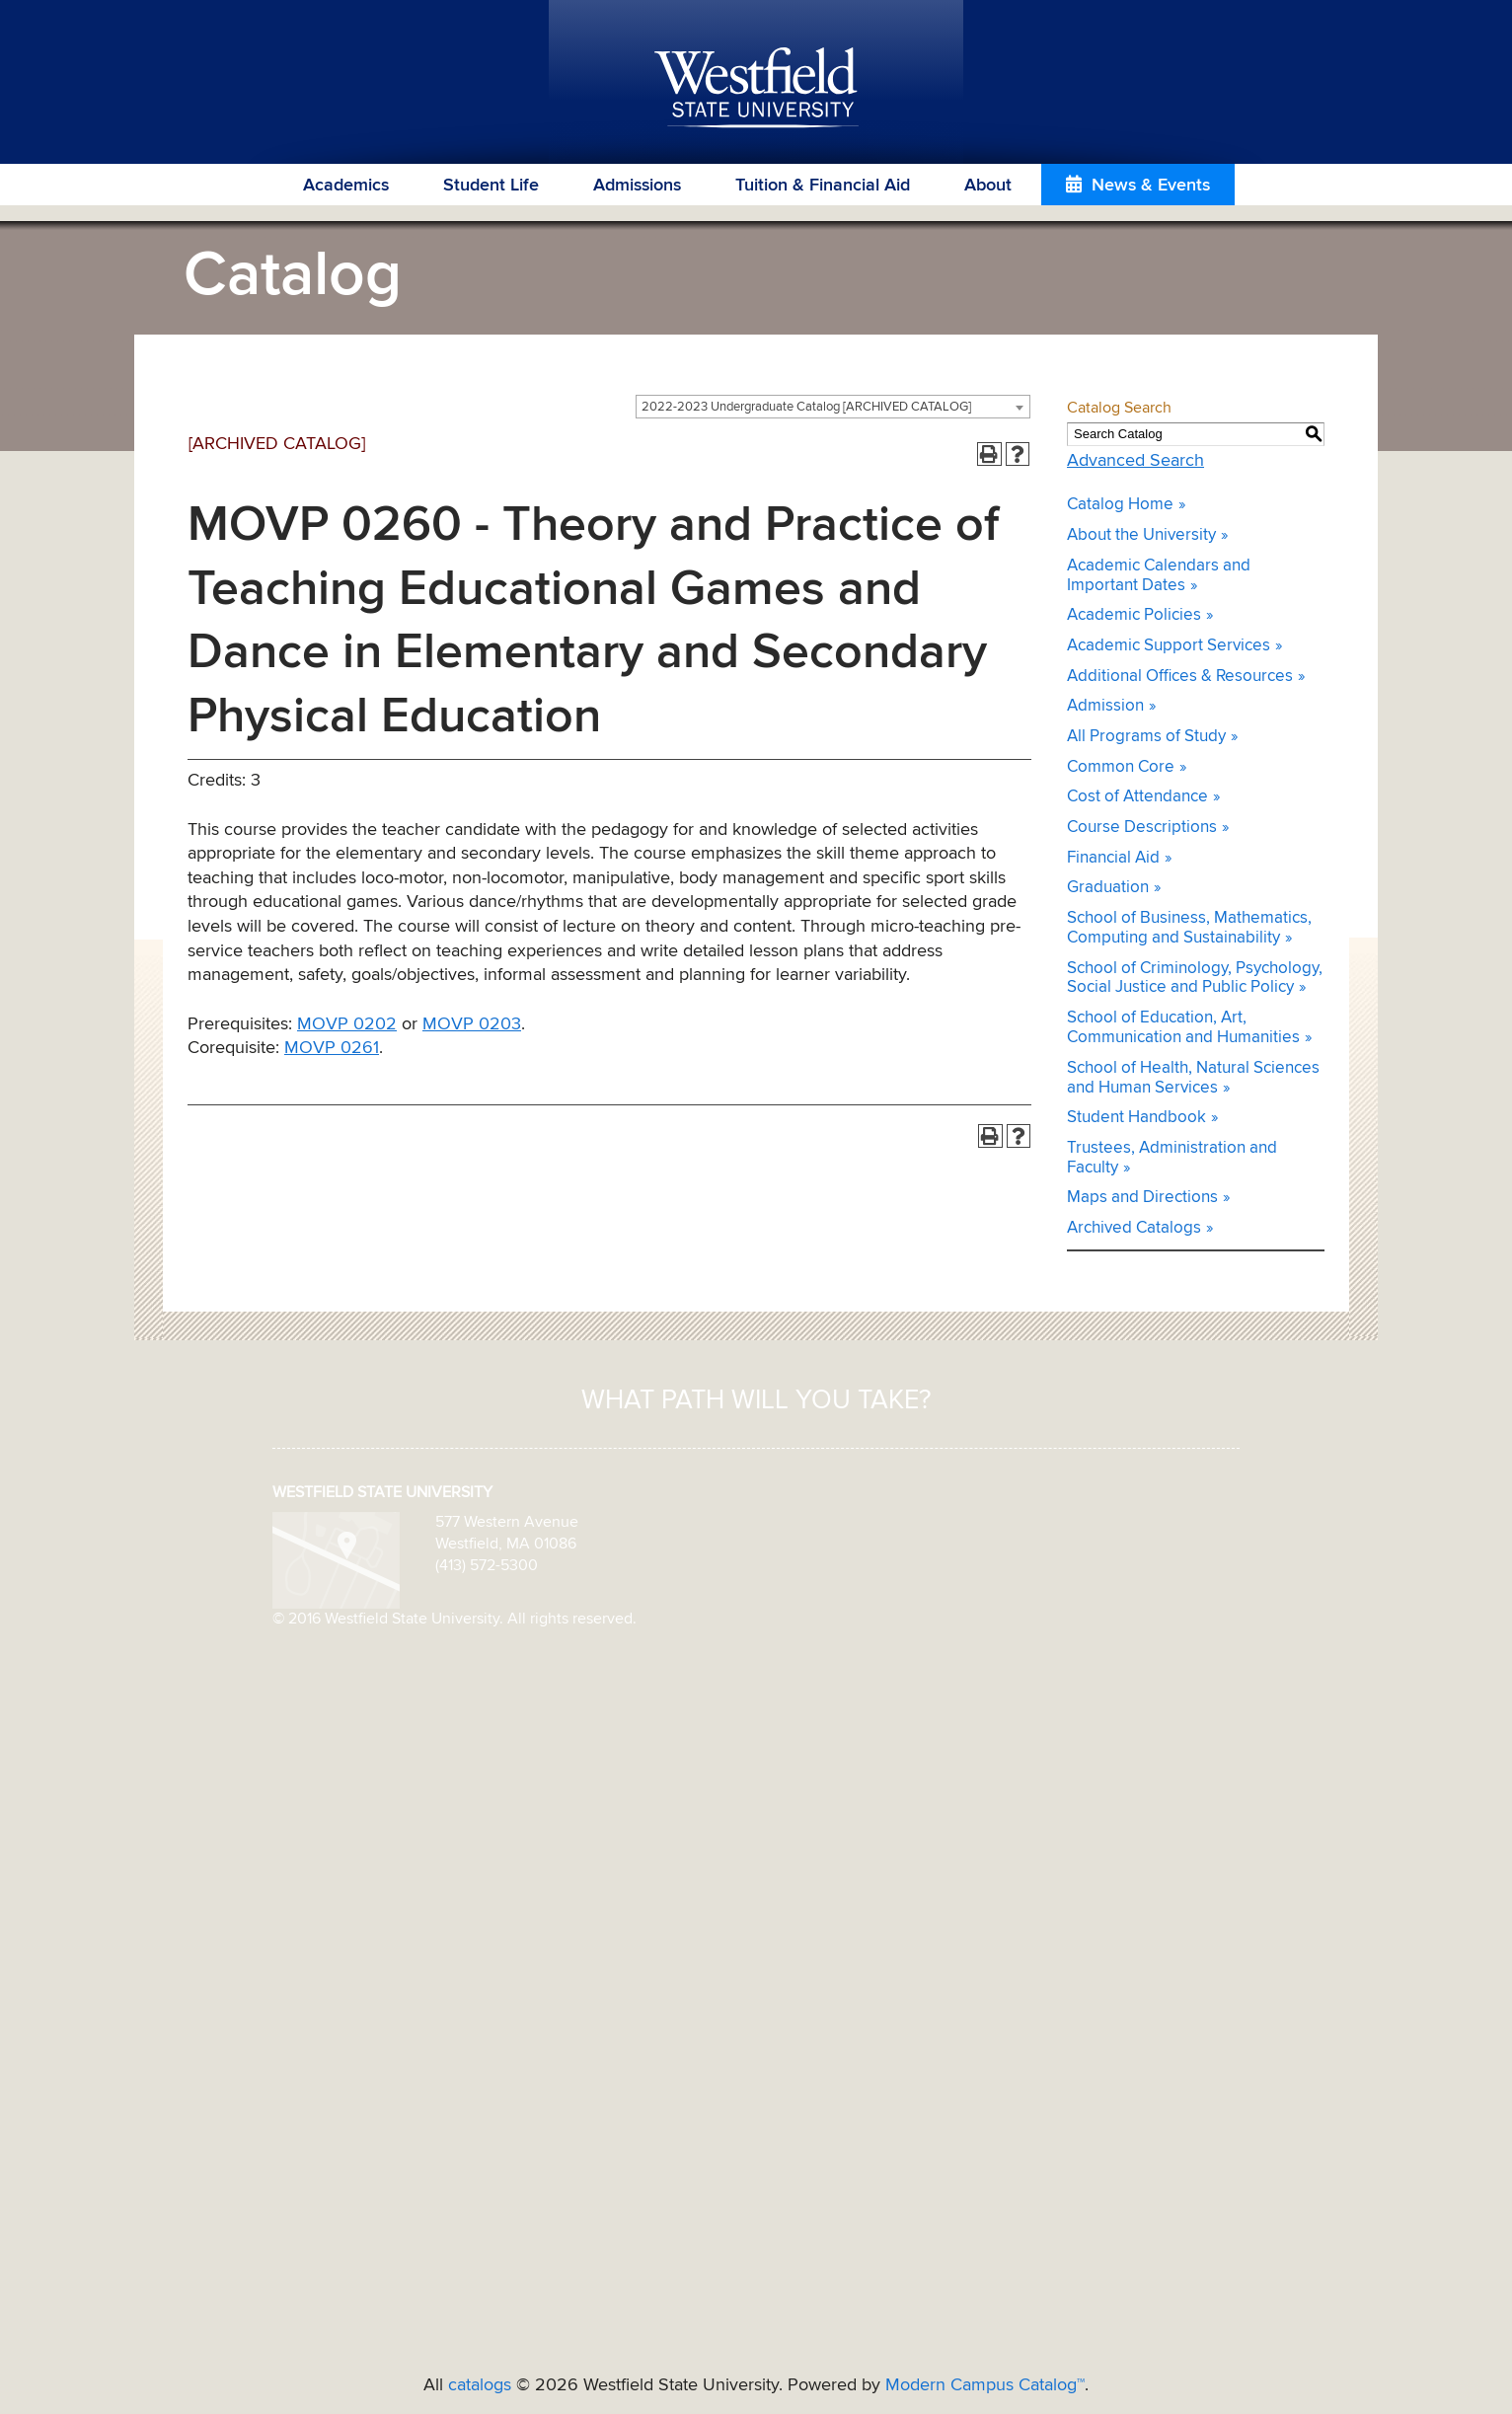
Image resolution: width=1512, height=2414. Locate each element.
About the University (1141, 535)
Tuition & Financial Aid (822, 185)
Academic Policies (1134, 615)
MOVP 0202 (347, 1024)
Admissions (637, 185)
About (988, 185)
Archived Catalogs (1134, 1228)
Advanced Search (1135, 461)
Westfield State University (756, 88)
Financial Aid (1113, 858)
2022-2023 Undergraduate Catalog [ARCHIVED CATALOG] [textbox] (806, 407)
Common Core (1120, 767)
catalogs (479, 2385)
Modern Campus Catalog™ (985, 2385)
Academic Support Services (1168, 646)
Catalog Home (1120, 504)
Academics (346, 185)
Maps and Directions (1142, 1197)
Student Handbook (1136, 1117)
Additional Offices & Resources (1180, 676)
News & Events (1151, 185)
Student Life (491, 185)
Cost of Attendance (1137, 797)
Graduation (1108, 887)
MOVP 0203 (471, 1024)
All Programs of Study (1146, 736)
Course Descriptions (1142, 827)
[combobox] (833, 406)
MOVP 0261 (331, 1048)
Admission (1105, 706)
